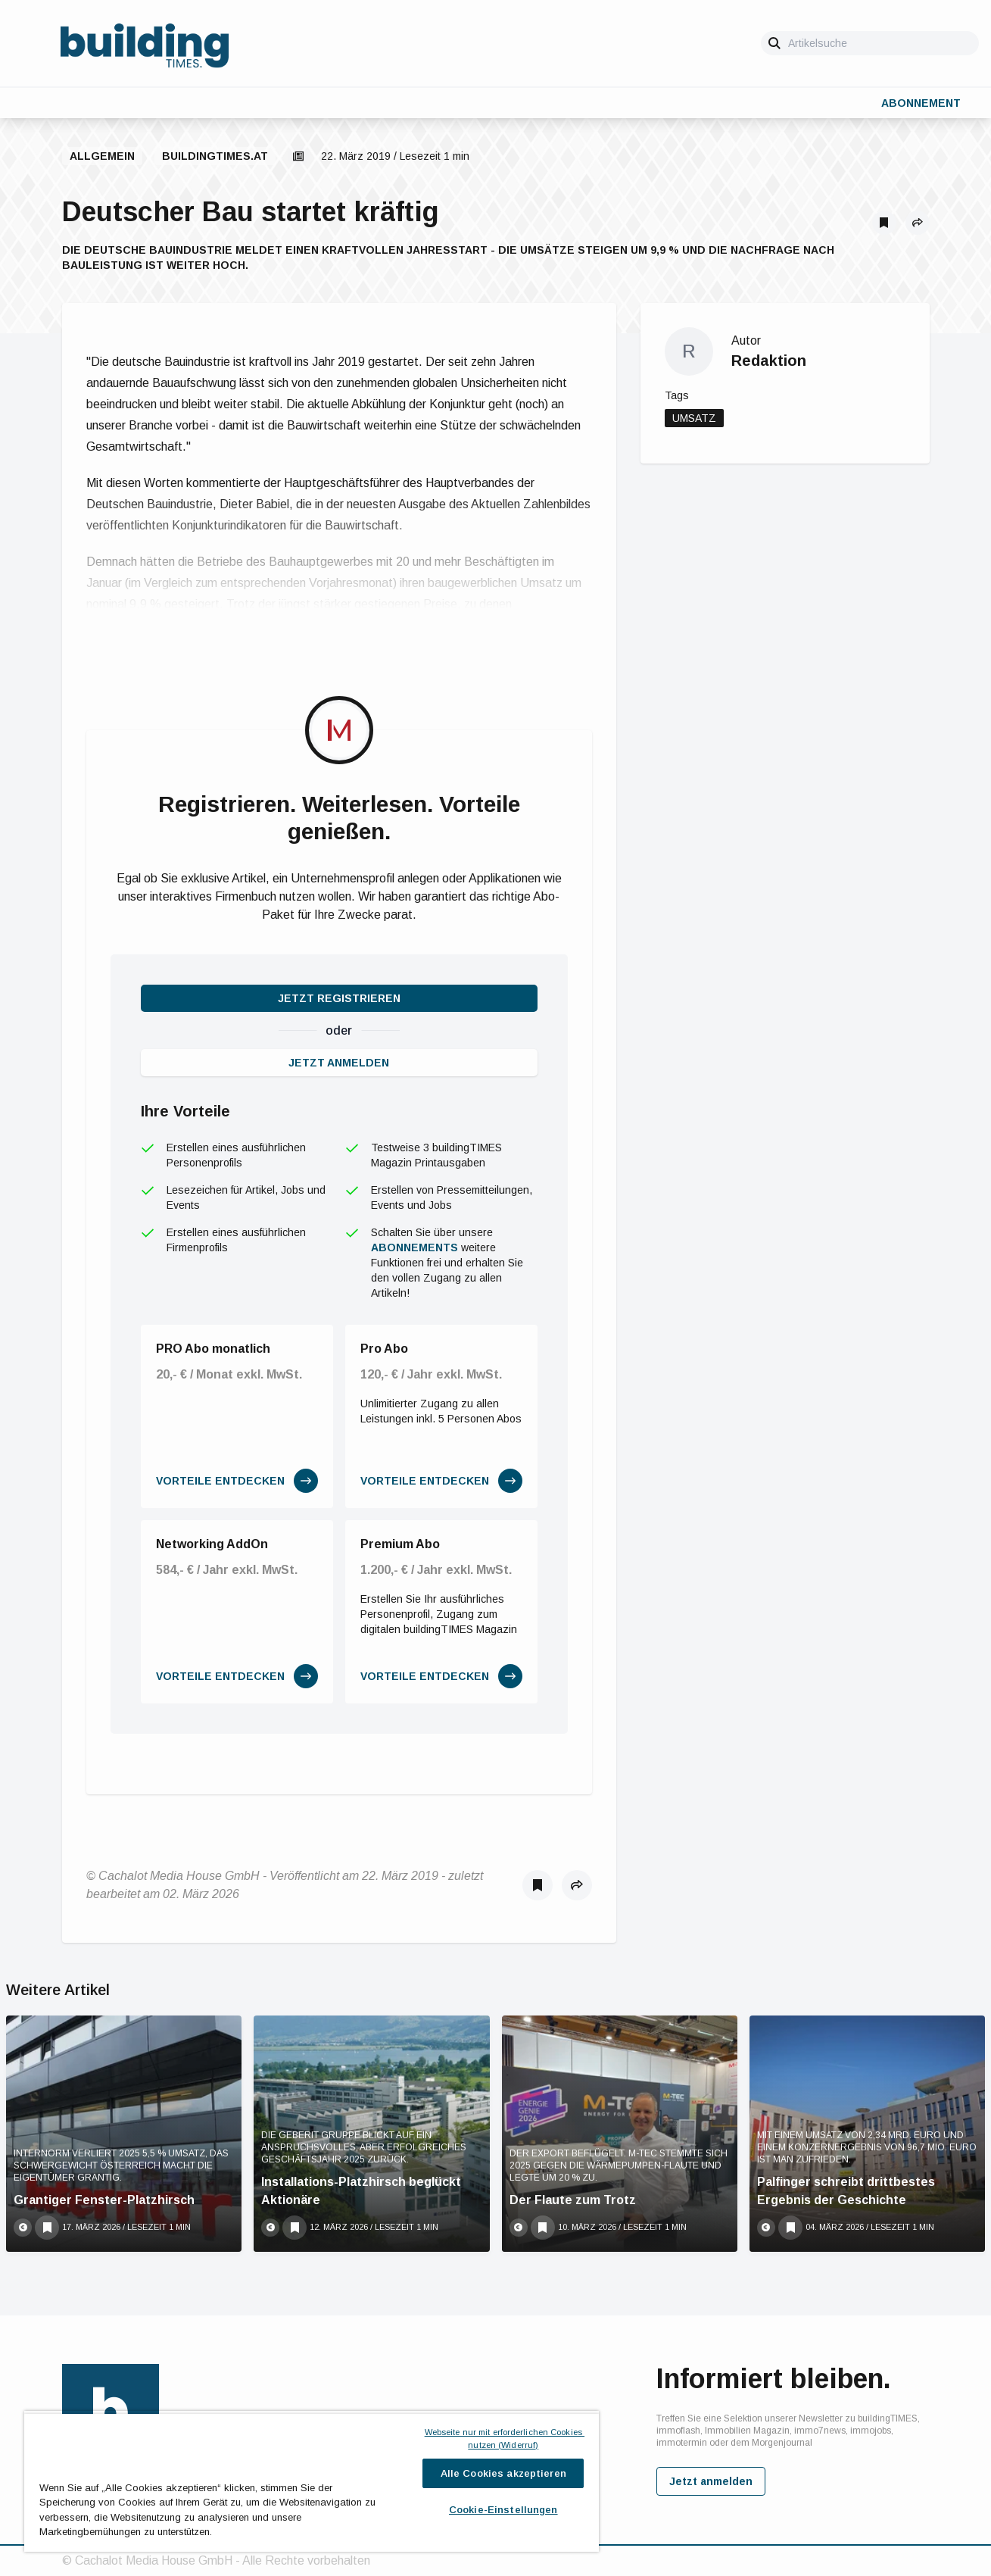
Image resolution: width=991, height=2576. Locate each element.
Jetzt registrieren (339, 998)
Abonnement (921, 103)
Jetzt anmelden (338, 1063)
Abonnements (414, 1247)
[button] (917, 223)
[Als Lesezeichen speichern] (884, 223)
